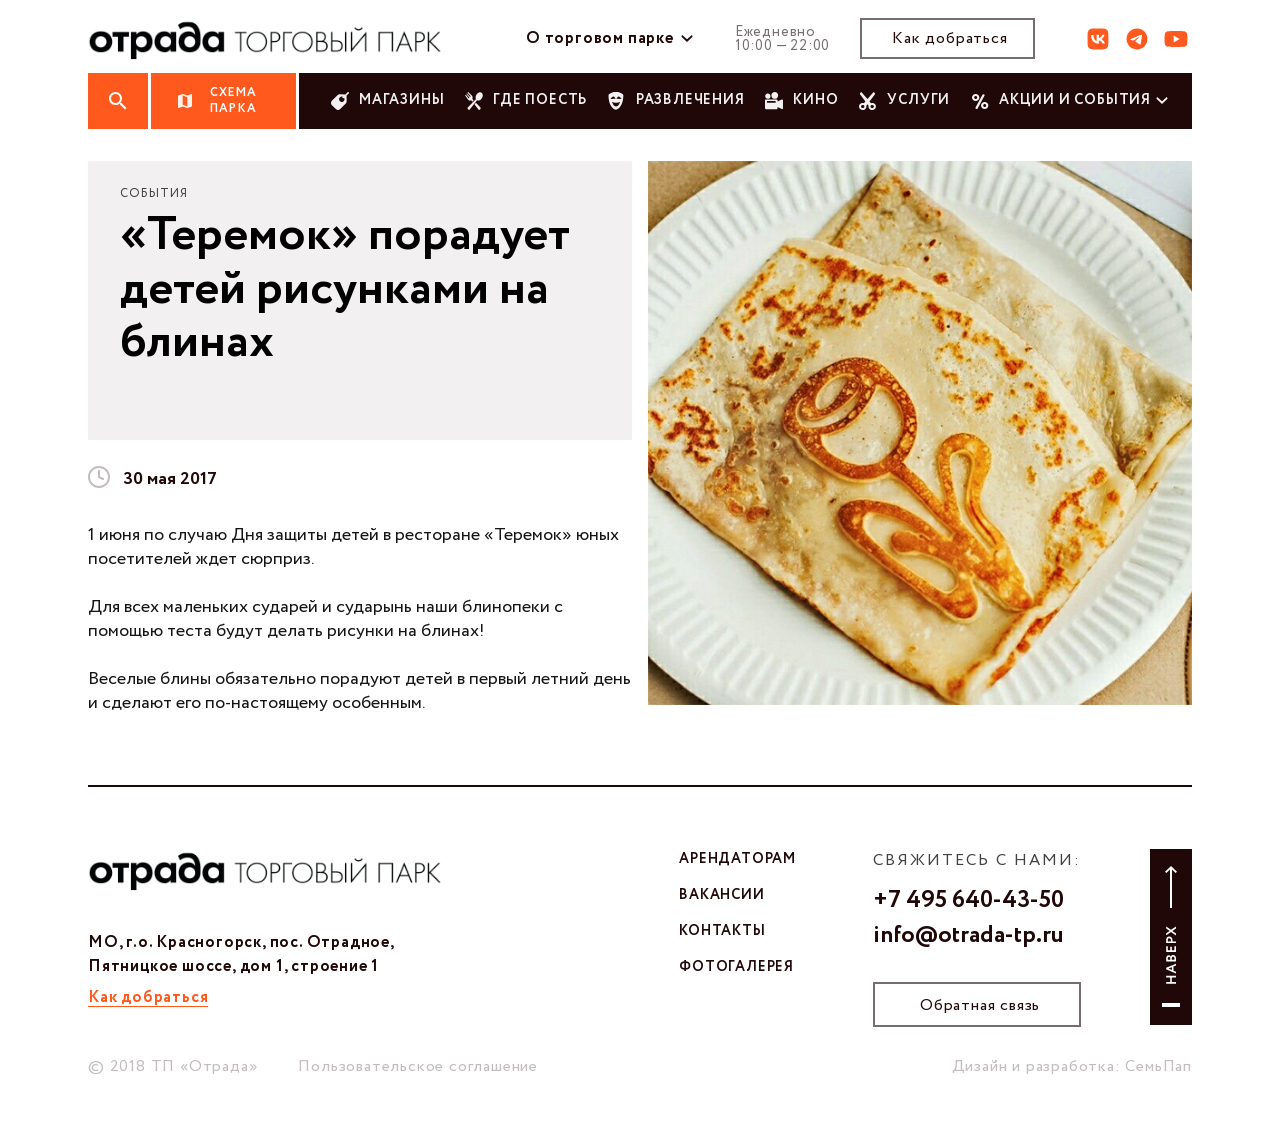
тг (1137, 39)
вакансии (721, 895)
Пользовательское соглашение (418, 1066)
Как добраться (949, 38)
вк (1098, 39)
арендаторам (737, 859)
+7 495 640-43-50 (968, 901)
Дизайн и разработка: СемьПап (1072, 1066)
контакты (722, 931)
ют (1176, 39)
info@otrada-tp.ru (968, 936)
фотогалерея (736, 967)
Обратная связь (980, 1005)
